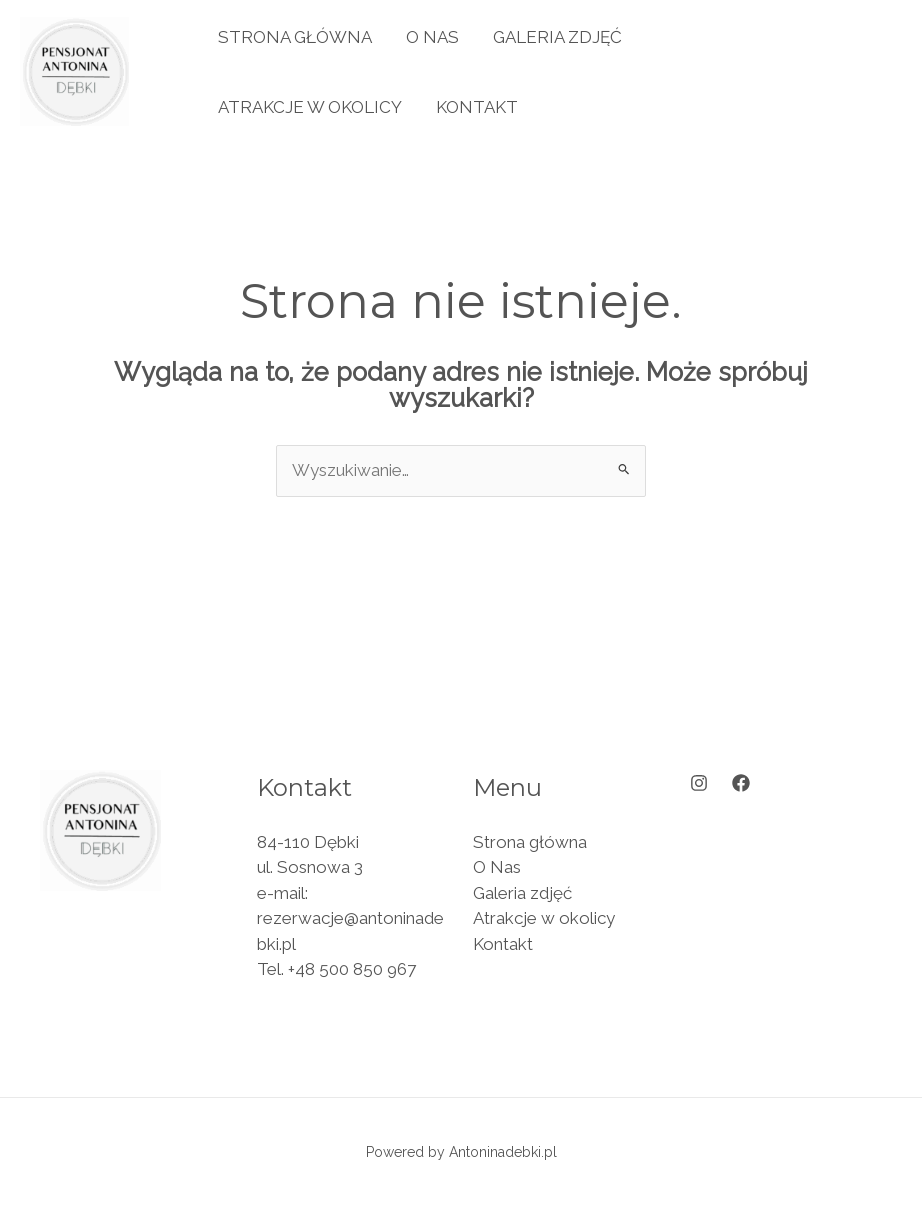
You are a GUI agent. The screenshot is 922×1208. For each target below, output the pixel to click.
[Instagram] (699, 783)
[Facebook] (741, 783)
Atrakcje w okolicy (310, 107)
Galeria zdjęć (557, 37)
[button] (817, 71)
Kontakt (477, 107)
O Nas (432, 37)
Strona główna (295, 37)
